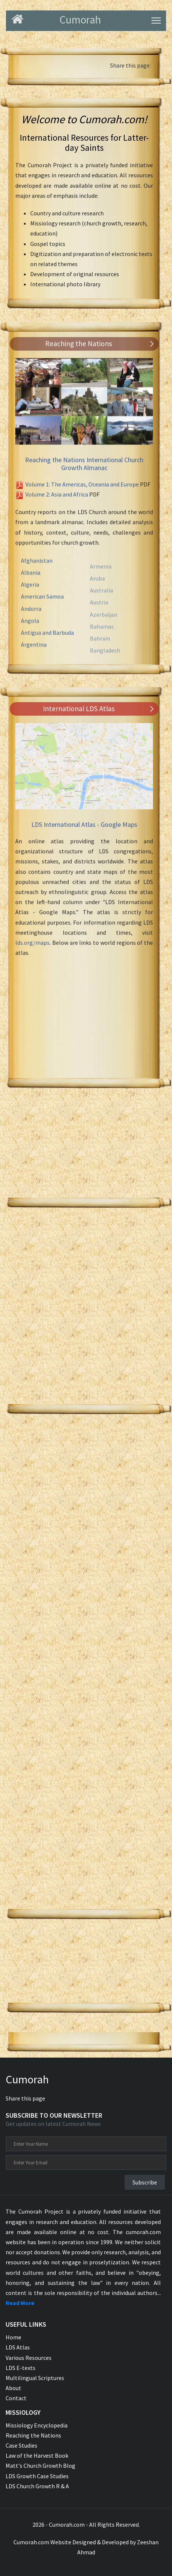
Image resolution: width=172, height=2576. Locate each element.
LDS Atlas (18, 2347)
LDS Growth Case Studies (37, 2476)
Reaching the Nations (33, 2435)
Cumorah (27, 2079)
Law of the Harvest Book (37, 2455)
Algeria (30, 591)
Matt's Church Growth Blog (40, 2465)
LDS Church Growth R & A (37, 2486)
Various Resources (28, 2357)
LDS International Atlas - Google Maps (84, 828)
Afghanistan (37, 567)
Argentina (34, 651)
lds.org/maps (32, 946)
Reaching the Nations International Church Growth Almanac (84, 467)
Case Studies (21, 2445)
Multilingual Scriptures (35, 2378)
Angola (30, 627)
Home (13, 2337)
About (13, 2388)
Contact (16, 2398)
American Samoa (42, 603)
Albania (30, 579)
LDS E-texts (20, 2367)
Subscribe (144, 2182)
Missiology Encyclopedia (37, 2425)
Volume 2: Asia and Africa (56, 498)
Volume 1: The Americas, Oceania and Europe (82, 488)
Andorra (31, 615)
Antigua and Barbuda (47, 639)
